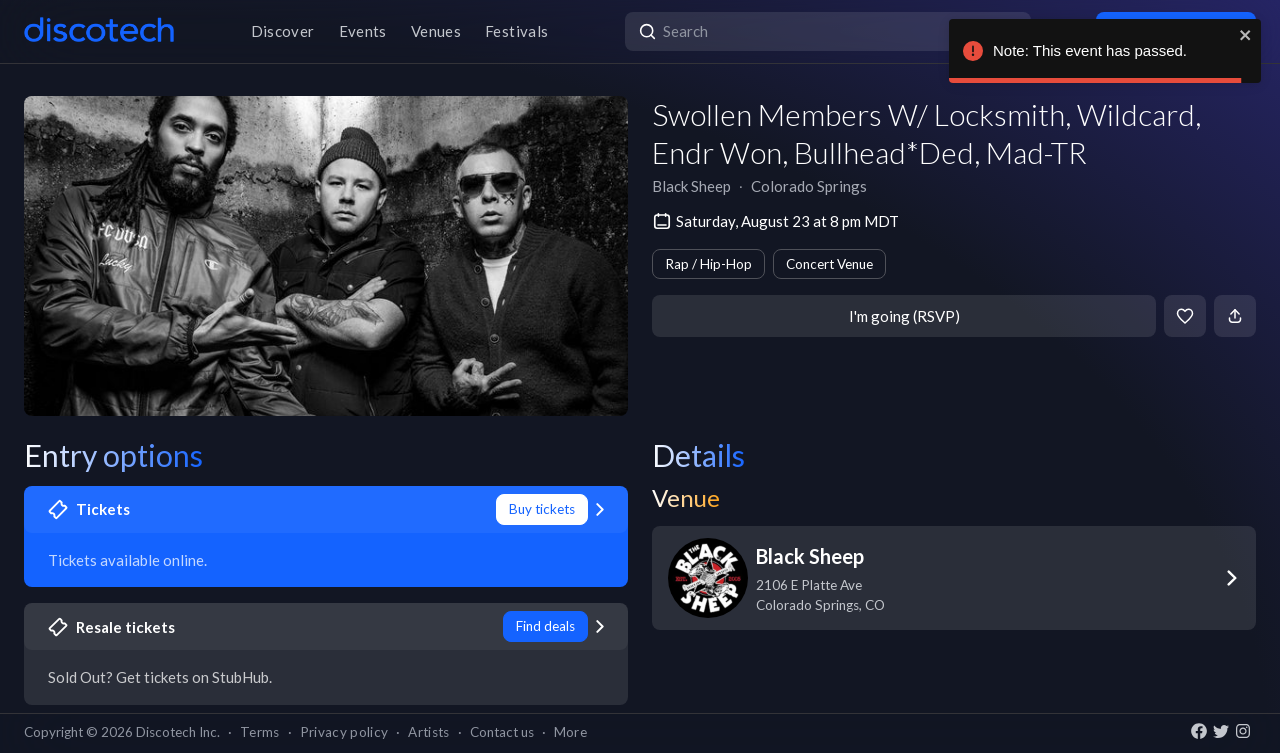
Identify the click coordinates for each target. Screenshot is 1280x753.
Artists (428, 732)
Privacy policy (344, 732)
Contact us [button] (502, 732)
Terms (260, 732)
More (570, 732)
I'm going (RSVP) (904, 316)
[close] (1246, 35)
